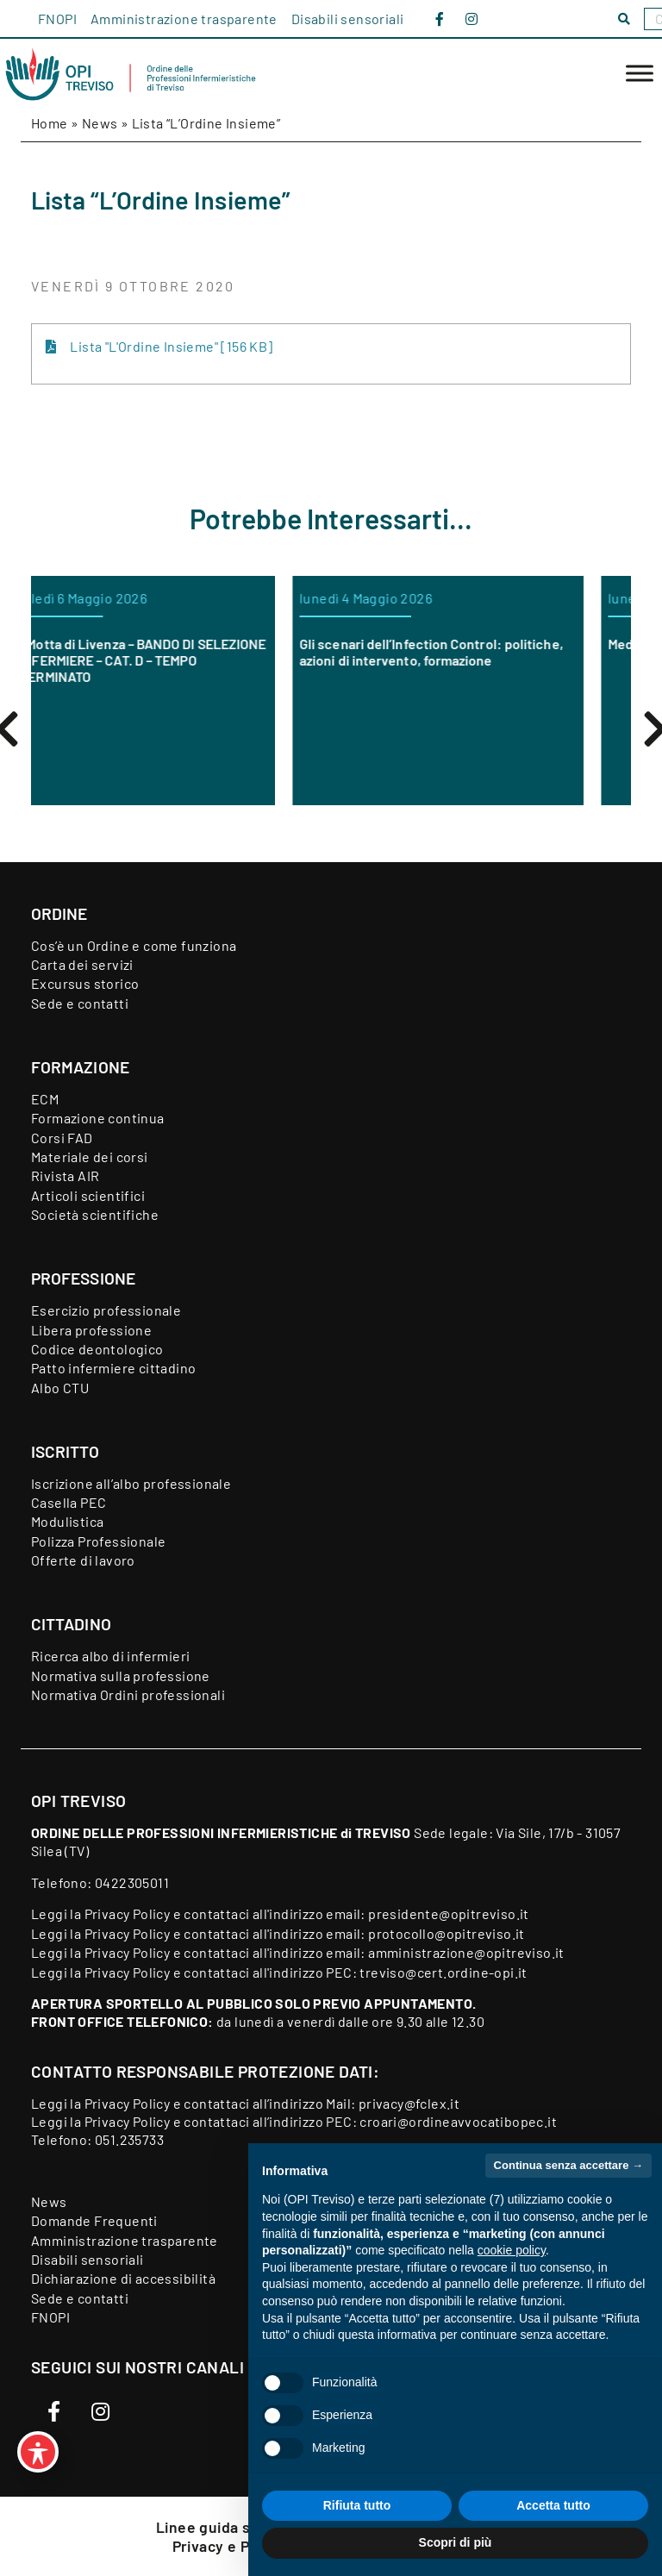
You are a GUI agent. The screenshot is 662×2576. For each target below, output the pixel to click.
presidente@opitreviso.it (448, 1913)
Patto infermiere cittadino (113, 1368)
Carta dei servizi (82, 964)
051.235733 (129, 2139)
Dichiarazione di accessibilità (123, 2278)
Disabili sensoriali (347, 18)
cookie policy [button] (512, 2250)
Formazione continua (98, 1118)
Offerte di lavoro (83, 1560)
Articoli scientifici (88, 1195)
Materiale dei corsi (89, 1156)
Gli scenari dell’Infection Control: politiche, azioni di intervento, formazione (478, 651)
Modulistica (67, 1521)
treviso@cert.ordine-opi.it (443, 1972)
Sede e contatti (79, 1003)
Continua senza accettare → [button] (568, 2165)
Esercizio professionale (106, 1310)
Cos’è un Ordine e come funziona (133, 945)
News (100, 123)
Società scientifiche (95, 1214)
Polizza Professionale (98, 1541)
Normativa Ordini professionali (128, 1694)
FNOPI (57, 18)
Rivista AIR (65, 1175)
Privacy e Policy (229, 2545)
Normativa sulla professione (120, 1675)
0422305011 (132, 1882)
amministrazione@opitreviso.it (466, 1952)
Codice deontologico (97, 1349)
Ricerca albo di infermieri (110, 1656)
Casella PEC (68, 1502)
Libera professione (91, 1330)
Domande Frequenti (94, 2220)
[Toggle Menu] (639, 74)
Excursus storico (85, 983)
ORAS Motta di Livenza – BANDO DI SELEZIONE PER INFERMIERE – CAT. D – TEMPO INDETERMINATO (175, 660)
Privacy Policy (127, 1913)
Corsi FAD (62, 1137)
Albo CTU (60, 1387)
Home (49, 123)
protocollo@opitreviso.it (446, 1933)
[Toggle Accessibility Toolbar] (38, 2452)
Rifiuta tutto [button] (357, 2505)
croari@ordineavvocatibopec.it (458, 2121)
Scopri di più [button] (455, 2542)
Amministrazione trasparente (184, 18)
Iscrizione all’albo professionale (131, 1483)
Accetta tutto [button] (553, 2505)
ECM (45, 1099)
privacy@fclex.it (409, 2103)
